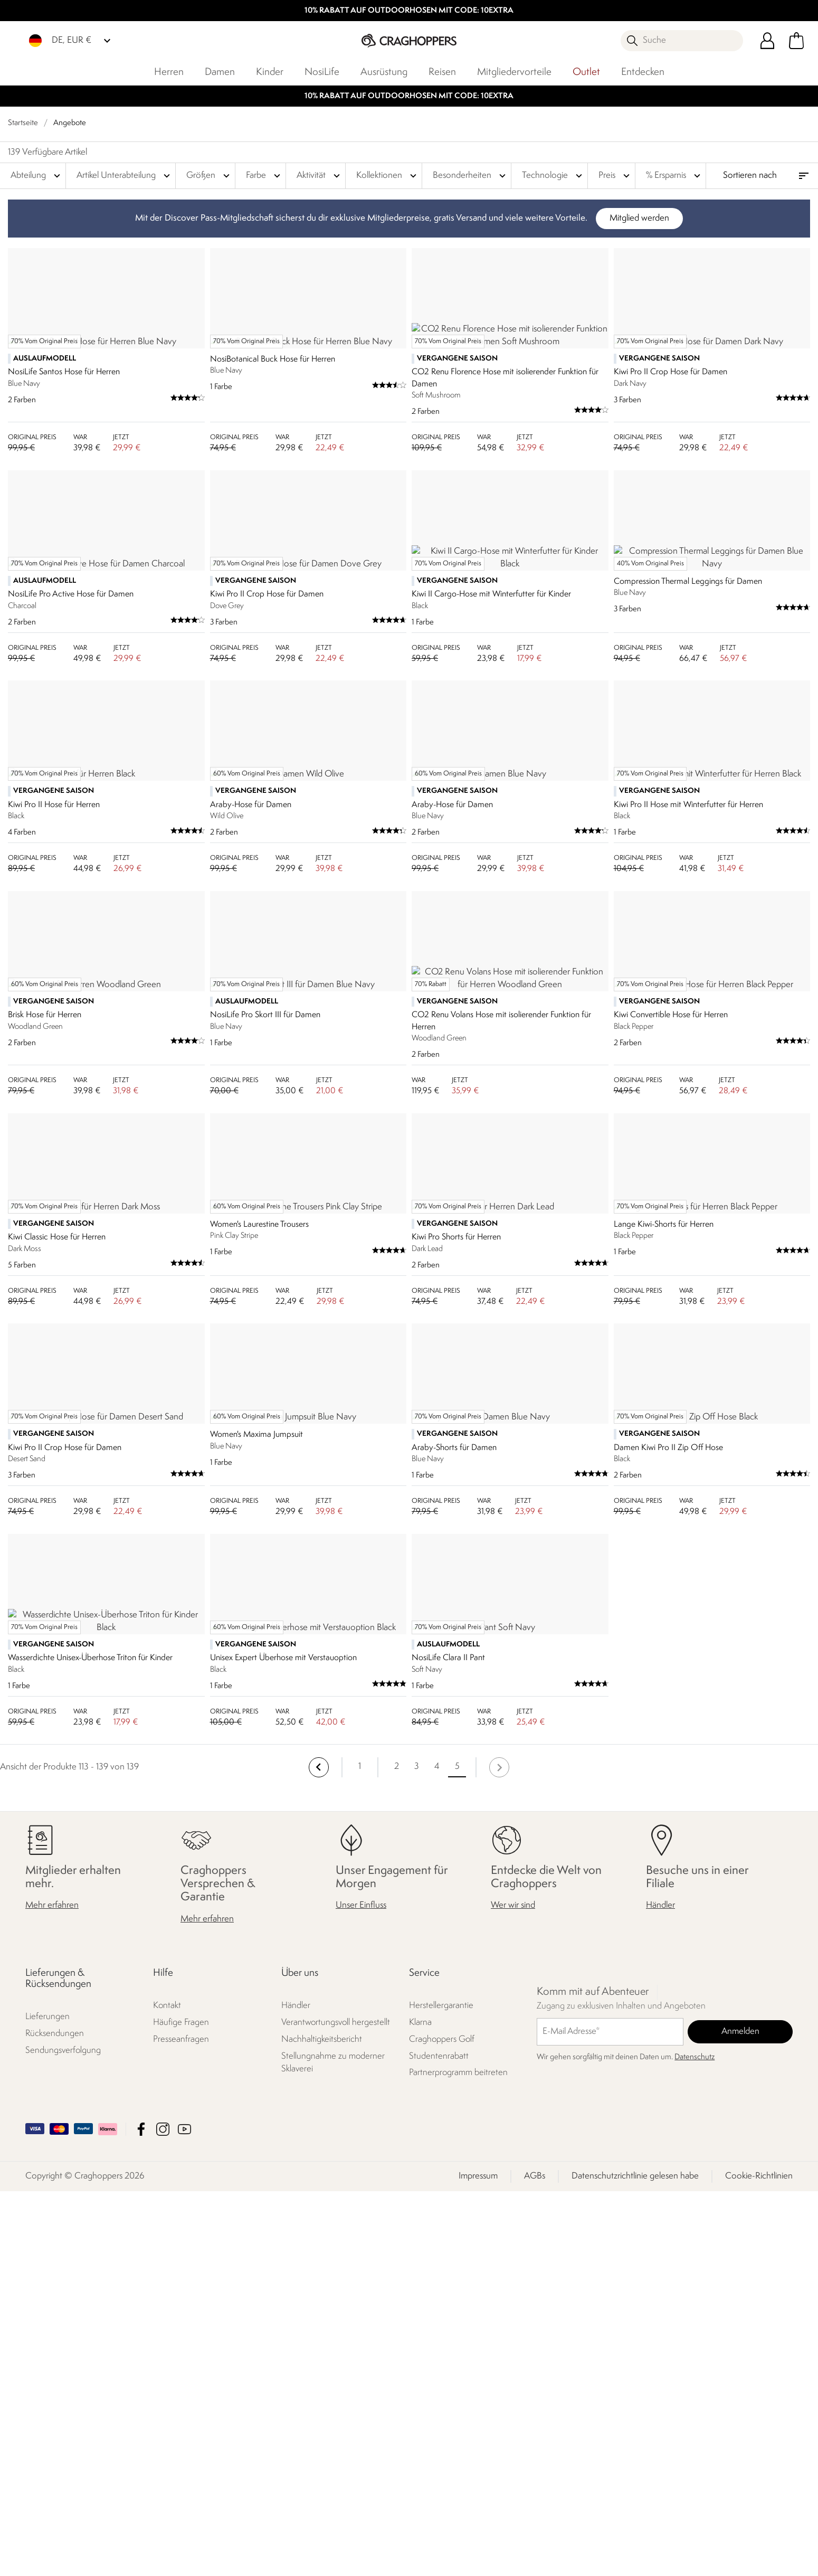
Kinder (269, 72)
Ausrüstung (383, 72)
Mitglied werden (639, 218)
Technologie (553, 176)
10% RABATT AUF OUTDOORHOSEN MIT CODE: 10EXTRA (409, 11)
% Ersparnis (674, 176)
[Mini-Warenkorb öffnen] (796, 40)
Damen (220, 72)
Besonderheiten (470, 176)
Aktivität (320, 176)
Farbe (264, 176)
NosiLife (322, 72)
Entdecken (642, 72)
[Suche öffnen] (682, 40)
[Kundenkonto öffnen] (767, 40)
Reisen (442, 72)
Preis (615, 176)
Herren (169, 72)
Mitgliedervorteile (514, 72)
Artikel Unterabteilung (125, 176)
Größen (209, 176)
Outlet (586, 72)
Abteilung (37, 176)
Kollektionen (387, 176)
